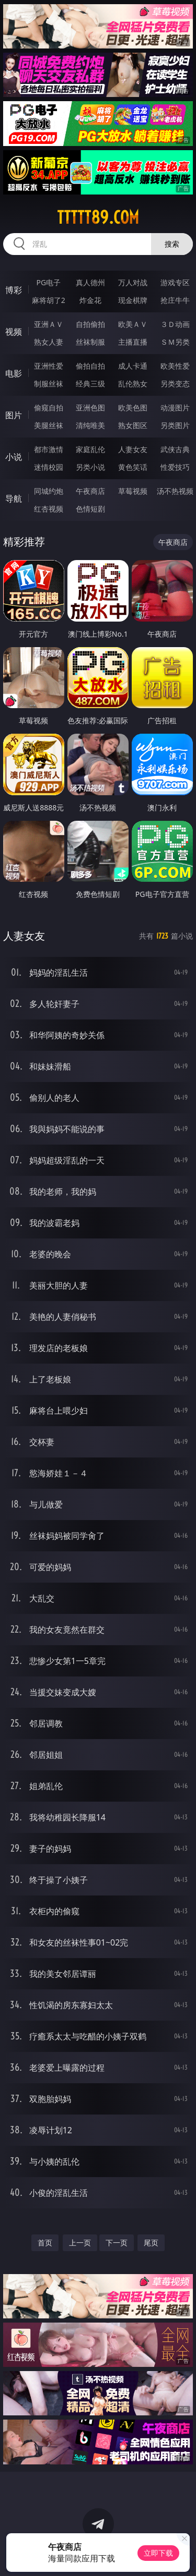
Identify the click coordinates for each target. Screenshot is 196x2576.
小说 (13, 457)
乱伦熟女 (132, 383)
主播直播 (132, 342)
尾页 (151, 2242)
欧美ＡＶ (132, 324)
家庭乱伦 (90, 449)
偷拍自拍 (90, 366)
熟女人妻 (48, 342)
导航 (13, 498)
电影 (13, 373)
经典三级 (90, 383)
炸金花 (90, 300)
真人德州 (90, 282)
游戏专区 (175, 282)
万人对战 (132, 282)
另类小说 (90, 467)
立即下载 (158, 2553)
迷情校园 (48, 467)
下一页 (117, 2242)
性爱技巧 (175, 467)
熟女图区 (132, 425)
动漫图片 (175, 407)
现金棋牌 (132, 300)
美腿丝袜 (48, 425)
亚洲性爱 (48, 366)
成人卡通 (132, 366)
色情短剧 (90, 509)
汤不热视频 (175, 491)
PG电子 (48, 282)
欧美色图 (132, 407)
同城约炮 (48, 491)
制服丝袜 (48, 383)
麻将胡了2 (48, 300)
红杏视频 (48, 509)
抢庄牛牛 (175, 300)
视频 (13, 331)
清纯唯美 (90, 425)
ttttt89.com (98, 217)
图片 (13, 415)
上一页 (80, 2242)
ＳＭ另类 (175, 342)
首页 (45, 2242)
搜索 (172, 244)
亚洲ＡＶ (48, 324)
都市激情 (48, 449)
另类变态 (175, 383)
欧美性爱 (175, 366)
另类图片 (175, 425)
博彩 (13, 290)
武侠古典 (175, 449)
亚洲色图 (90, 407)
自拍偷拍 (90, 324)
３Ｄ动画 (175, 324)
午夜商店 (90, 491)
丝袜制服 (90, 342)
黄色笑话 (132, 467)
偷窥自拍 (48, 407)
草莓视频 (132, 491)
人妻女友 (132, 449)
